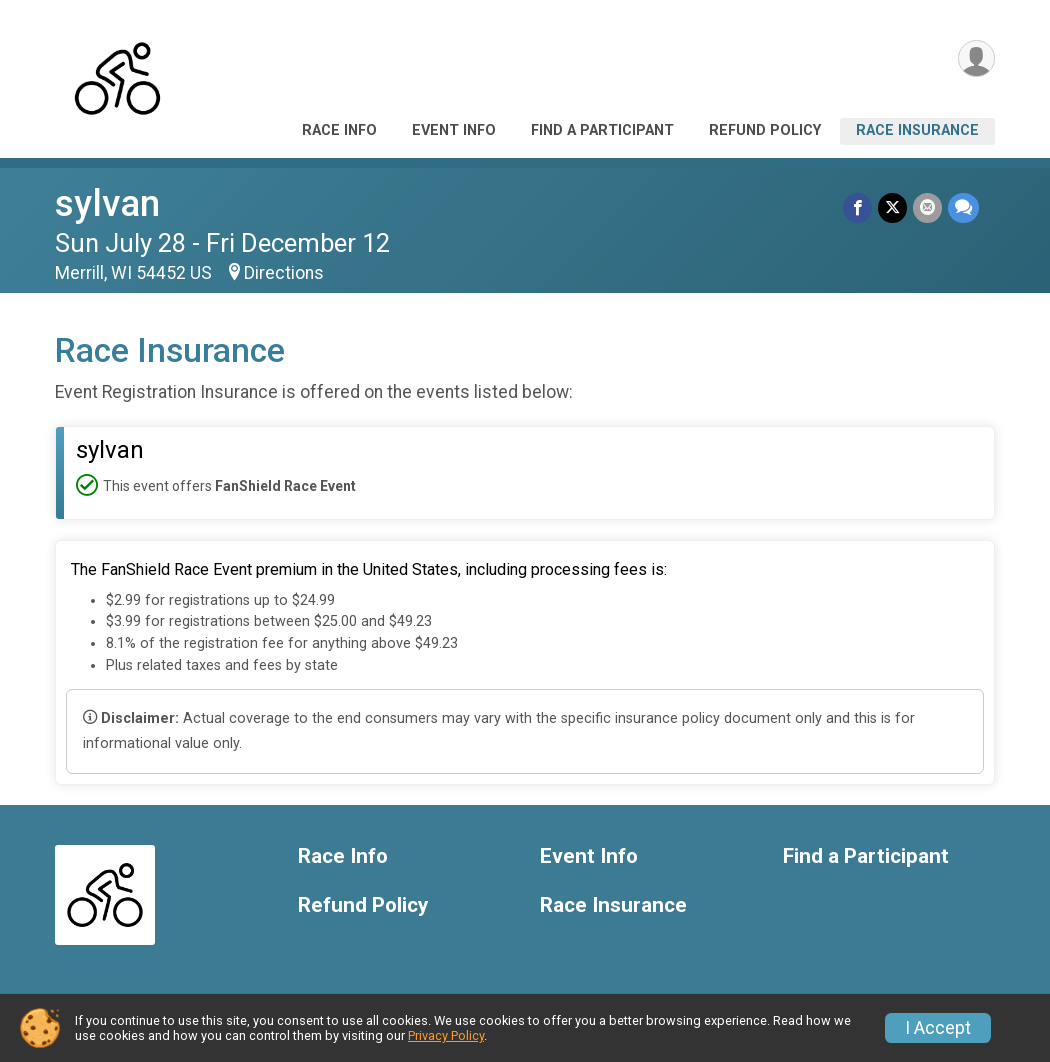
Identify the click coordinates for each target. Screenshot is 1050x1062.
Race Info (339, 130)
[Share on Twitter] (892, 207)
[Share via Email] (927, 207)
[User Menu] (976, 58)
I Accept (938, 1028)
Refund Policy (765, 130)
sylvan (107, 203)
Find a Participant (602, 130)
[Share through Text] (963, 207)
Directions (284, 273)
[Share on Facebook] (857, 207)
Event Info (454, 130)
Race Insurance (917, 130)
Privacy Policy (446, 1035)
